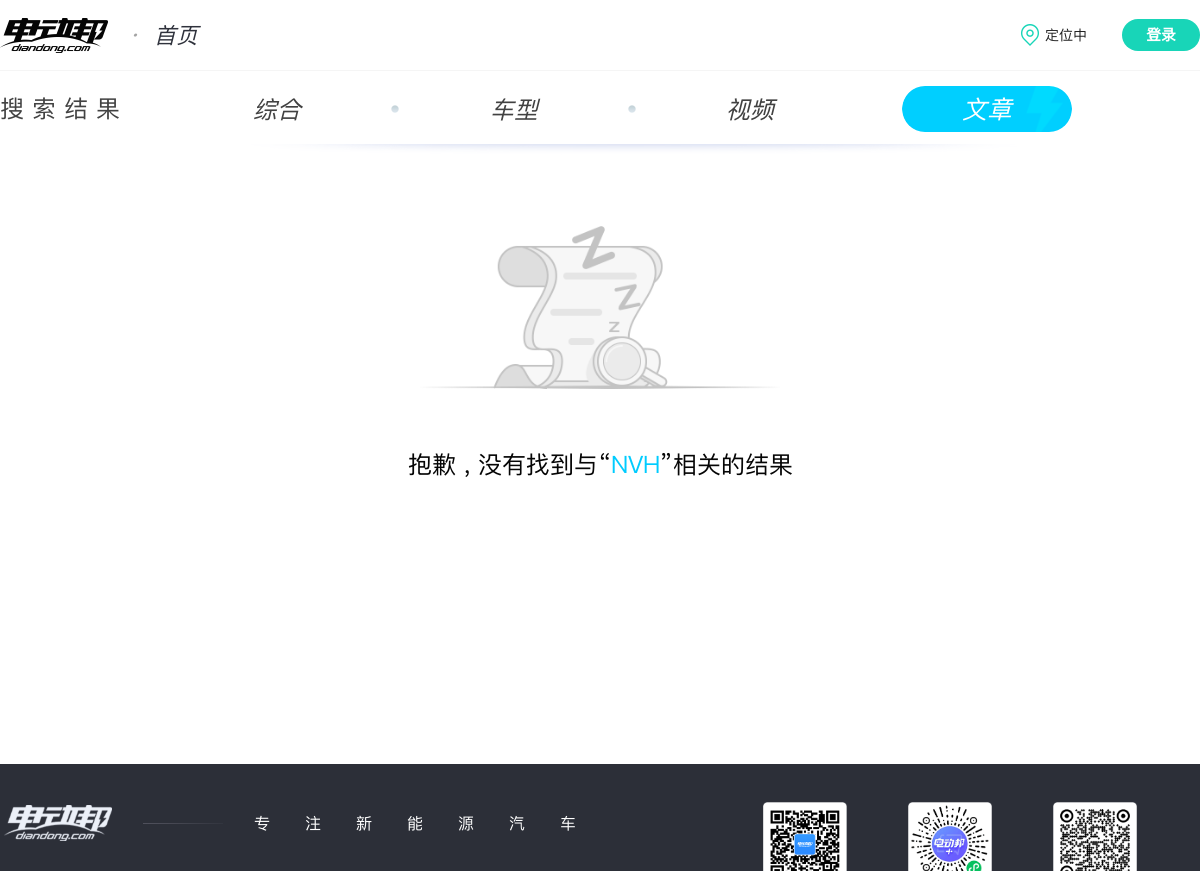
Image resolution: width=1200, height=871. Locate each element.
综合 (277, 109)
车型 (514, 109)
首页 (176, 35)
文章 (987, 109)
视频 (750, 109)
